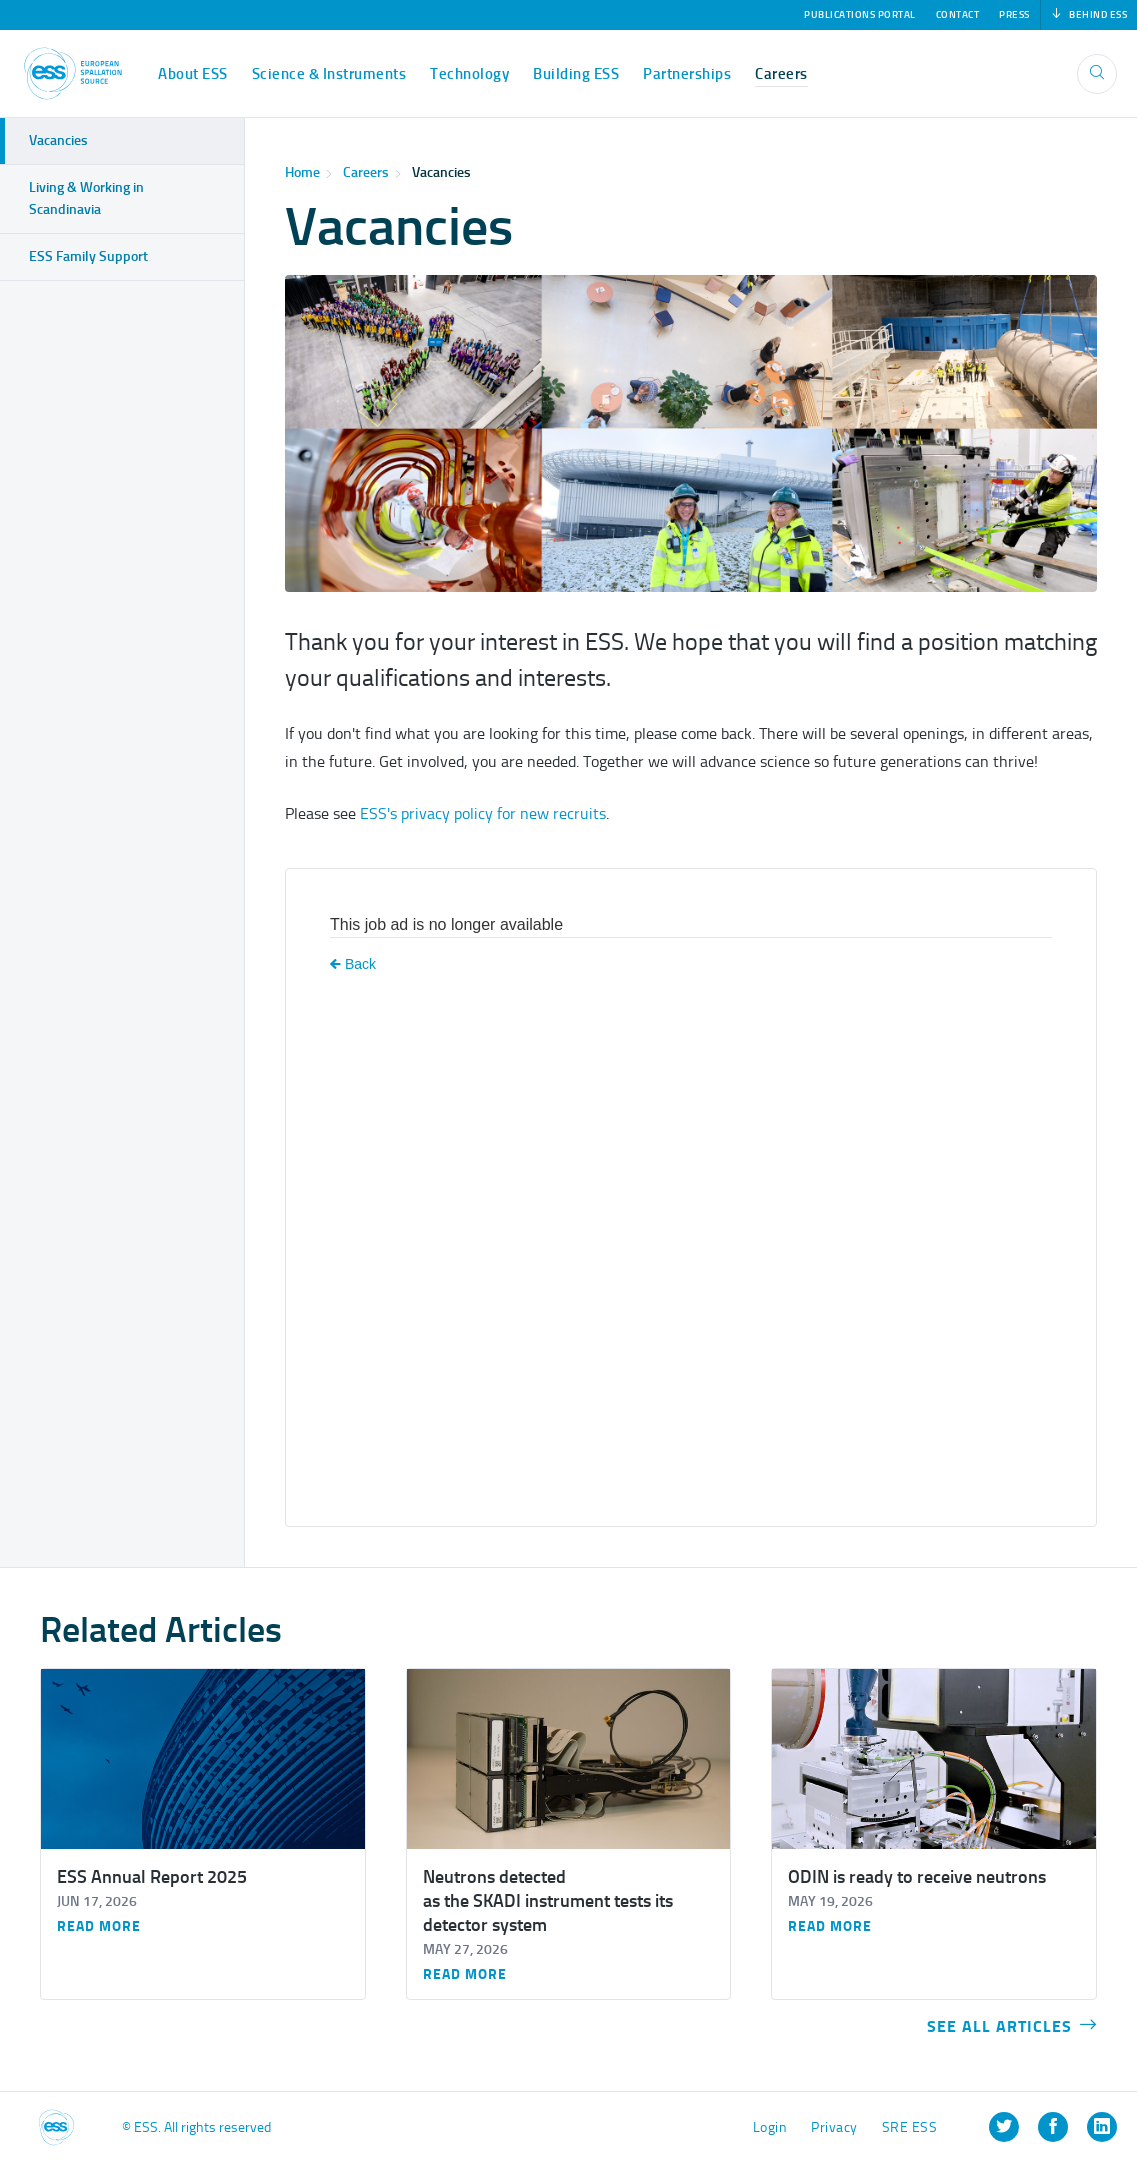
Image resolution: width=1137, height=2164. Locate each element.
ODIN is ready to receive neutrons (917, 1877)
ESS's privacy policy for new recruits (483, 813)
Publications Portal (860, 15)
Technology (469, 74)
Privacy (834, 2127)
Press (1014, 15)
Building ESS (576, 74)
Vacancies (441, 172)
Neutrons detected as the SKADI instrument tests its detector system (548, 1901)
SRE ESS (910, 2127)
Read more (99, 1927)
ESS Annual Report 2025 (152, 1877)
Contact (958, 15)
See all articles (1012, 2026)
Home (302, 172)
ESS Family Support (88, 256)
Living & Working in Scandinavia (86, 198)
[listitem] (1004, 2127)
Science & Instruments (329, 74)
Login (770, 2127)
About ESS (193, 74)
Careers (781, 74)
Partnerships (687, 74)
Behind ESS (1089, 15)
